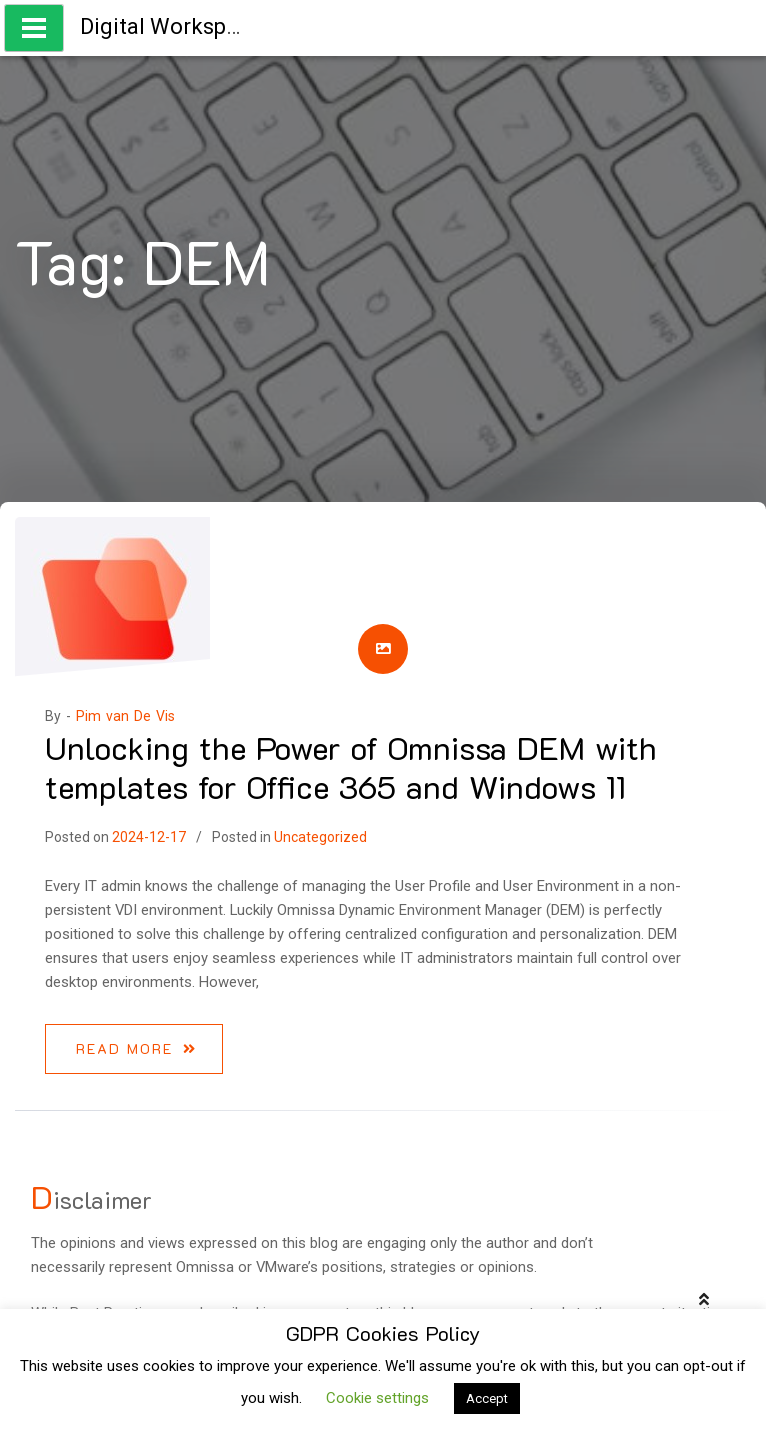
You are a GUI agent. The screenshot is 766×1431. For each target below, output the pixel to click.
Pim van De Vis (125, 716)
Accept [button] (487, 1398)
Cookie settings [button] (377, 1398)
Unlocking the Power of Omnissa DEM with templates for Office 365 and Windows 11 (351, 766)
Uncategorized (320, 837)
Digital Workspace (171, 26)
